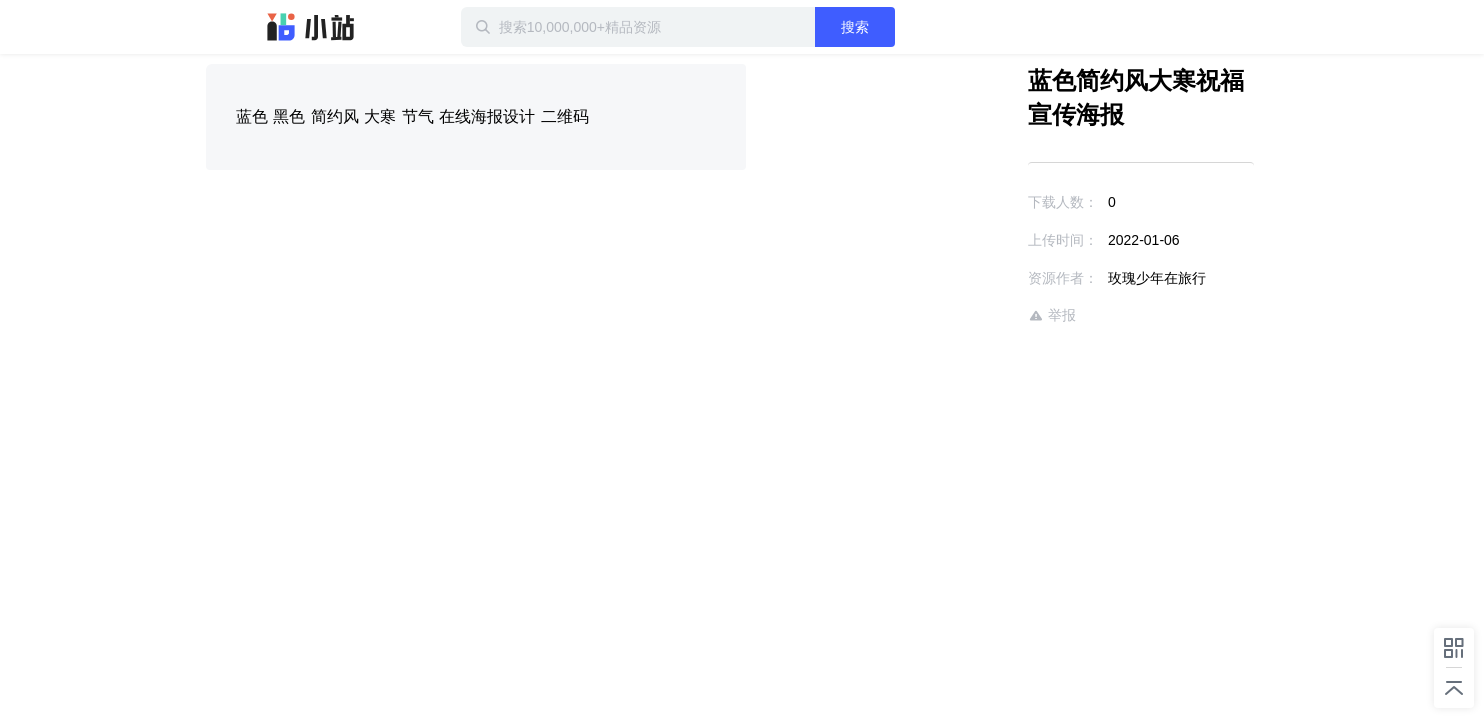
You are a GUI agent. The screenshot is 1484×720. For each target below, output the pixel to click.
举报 (994, 315)
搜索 (919, 27)
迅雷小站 (311, 27)
